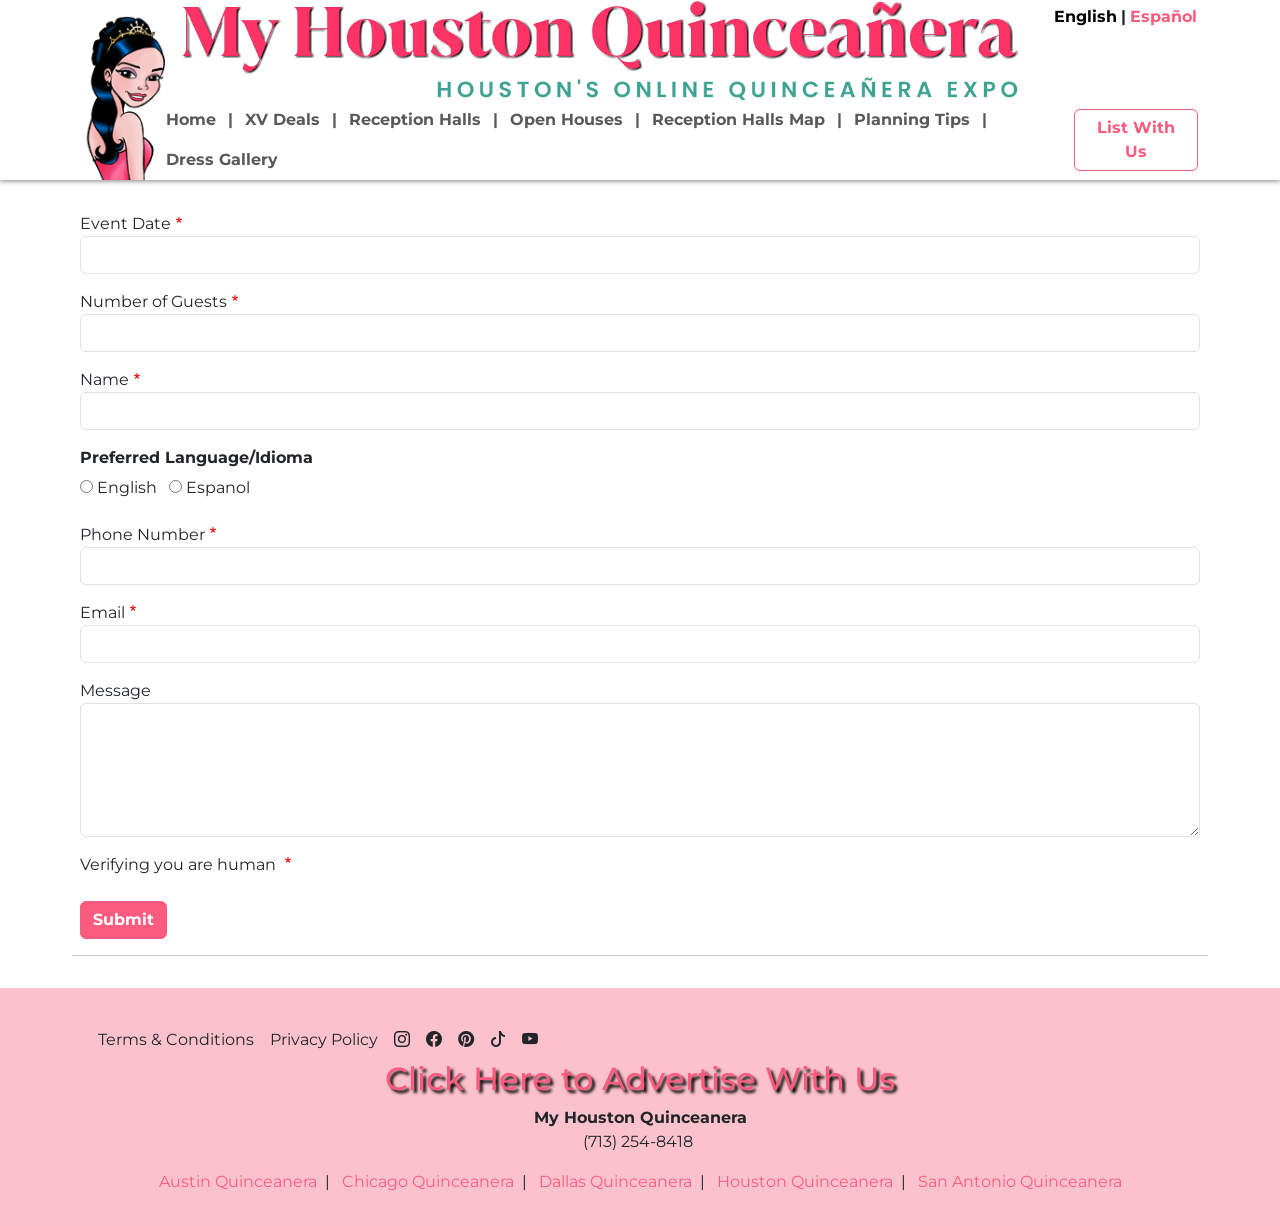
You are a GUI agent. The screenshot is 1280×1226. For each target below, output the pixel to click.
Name (104, 379)
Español (1163, 16)
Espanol (218, 487)
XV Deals (282, 119)
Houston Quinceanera (805, 1181)
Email (102, 612)
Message (115, 690)
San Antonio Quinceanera (1020, 1181)
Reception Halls (415, 119)
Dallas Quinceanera (615, 1181)
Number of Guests (153, 301)
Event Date (125, 223)
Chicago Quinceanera (428, 1181)
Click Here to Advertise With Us (640, 1078)
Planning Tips (912, 119)
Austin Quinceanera (238, 1181)
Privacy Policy (324, 1039)
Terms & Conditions (176, 1039)
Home (191, 119)
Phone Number (142, 534)
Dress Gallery (222, 159)
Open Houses (566, 119)
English (1085, 16)
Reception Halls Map (738, 119)
